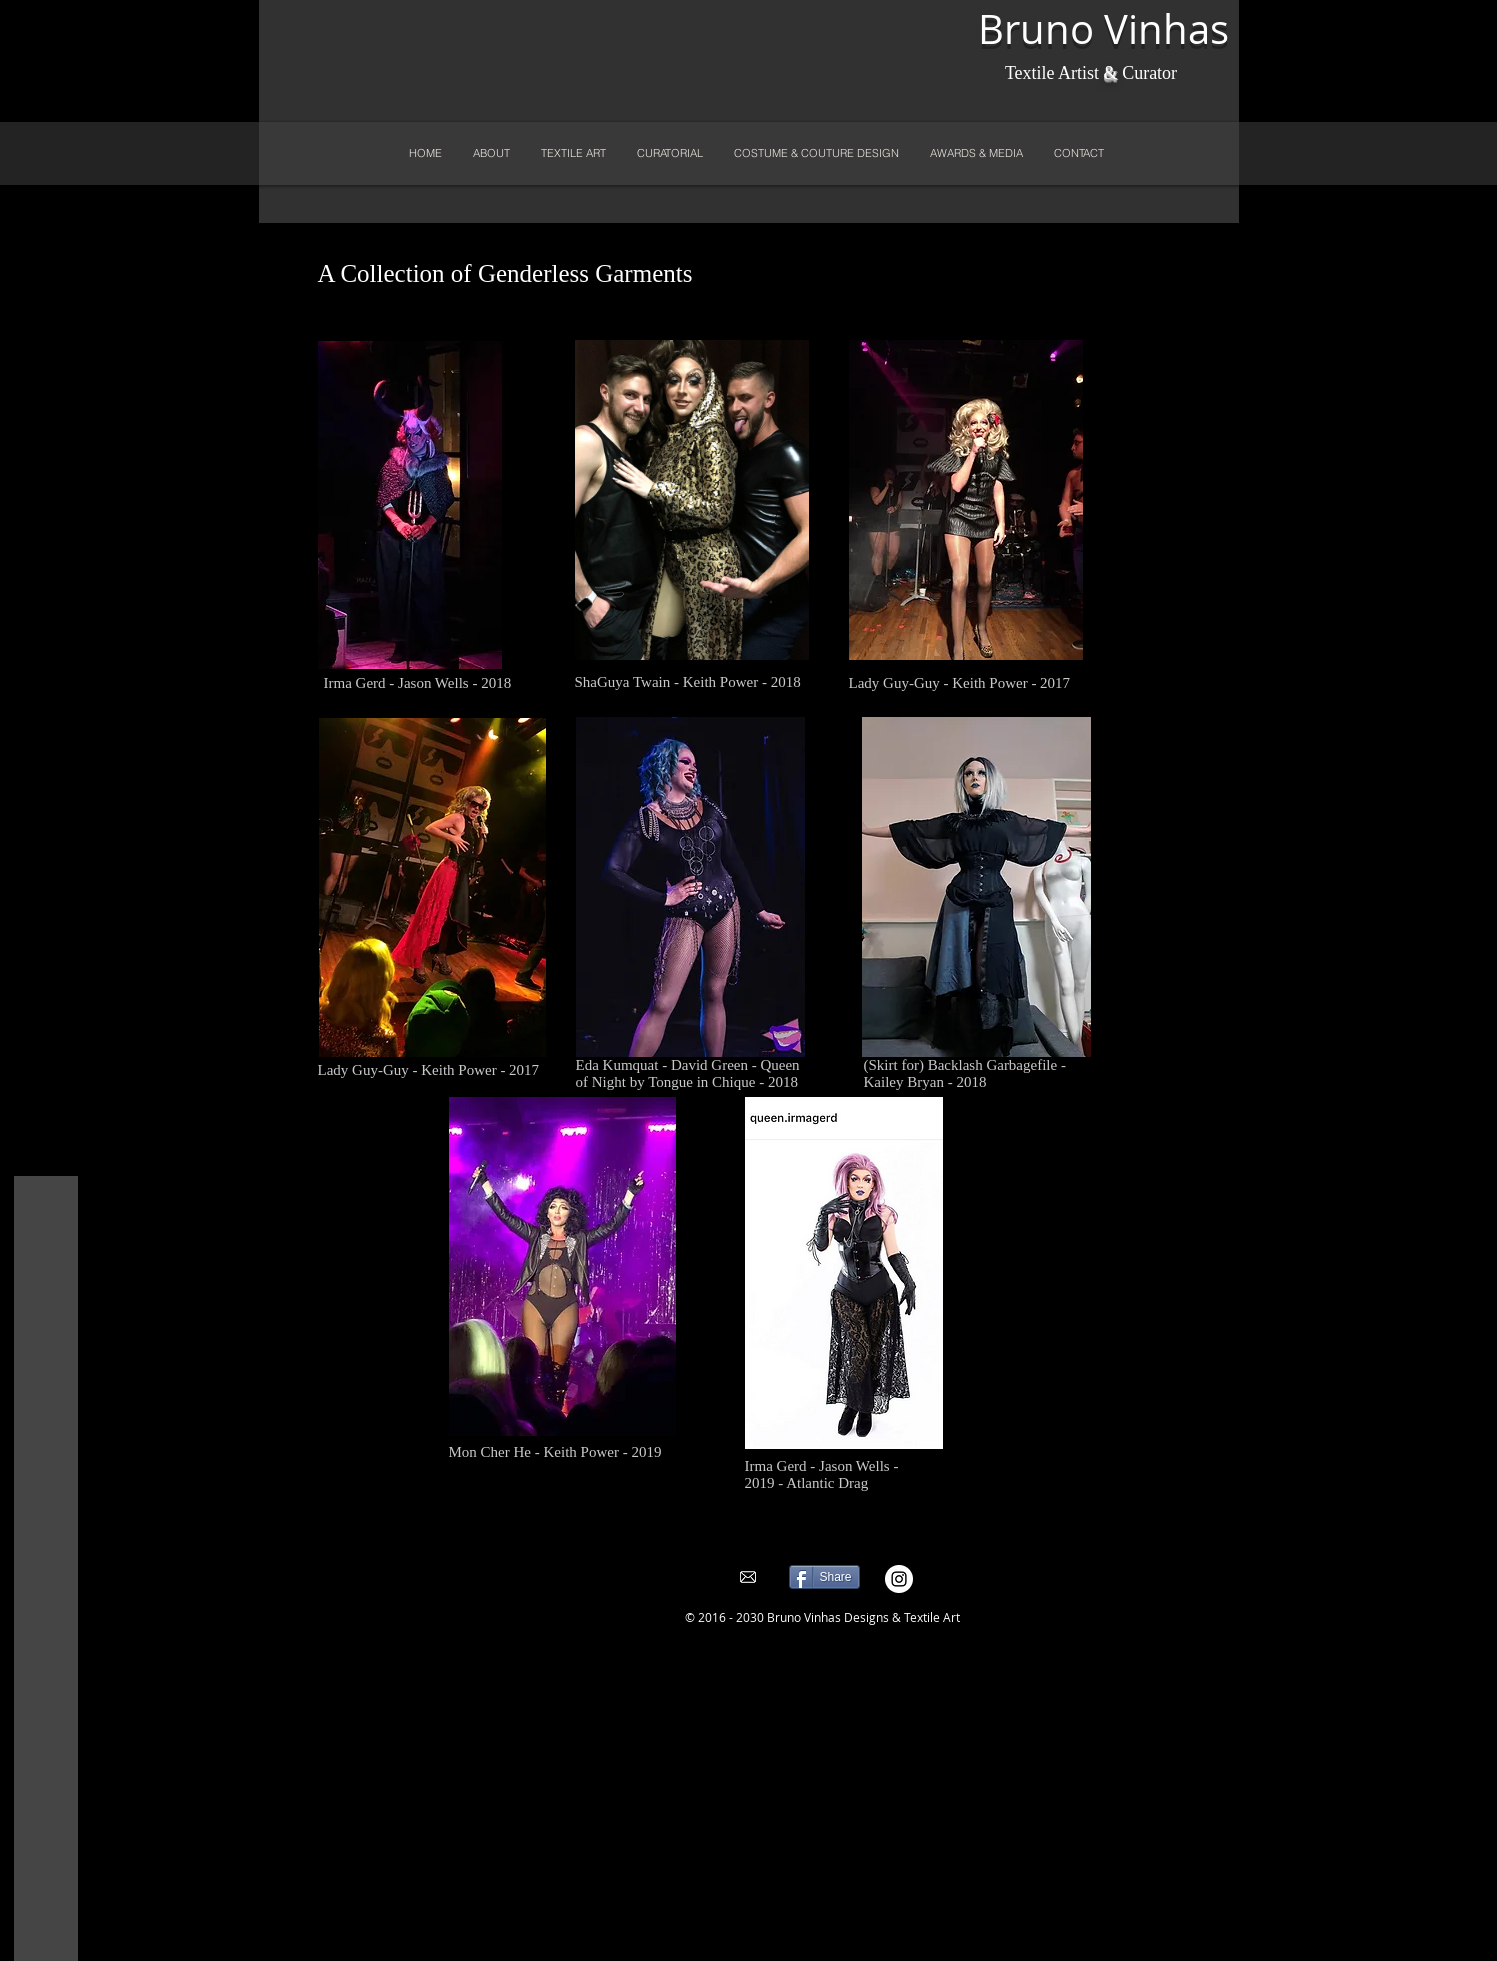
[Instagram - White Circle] (899, 1579)
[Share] (824, 1577)
